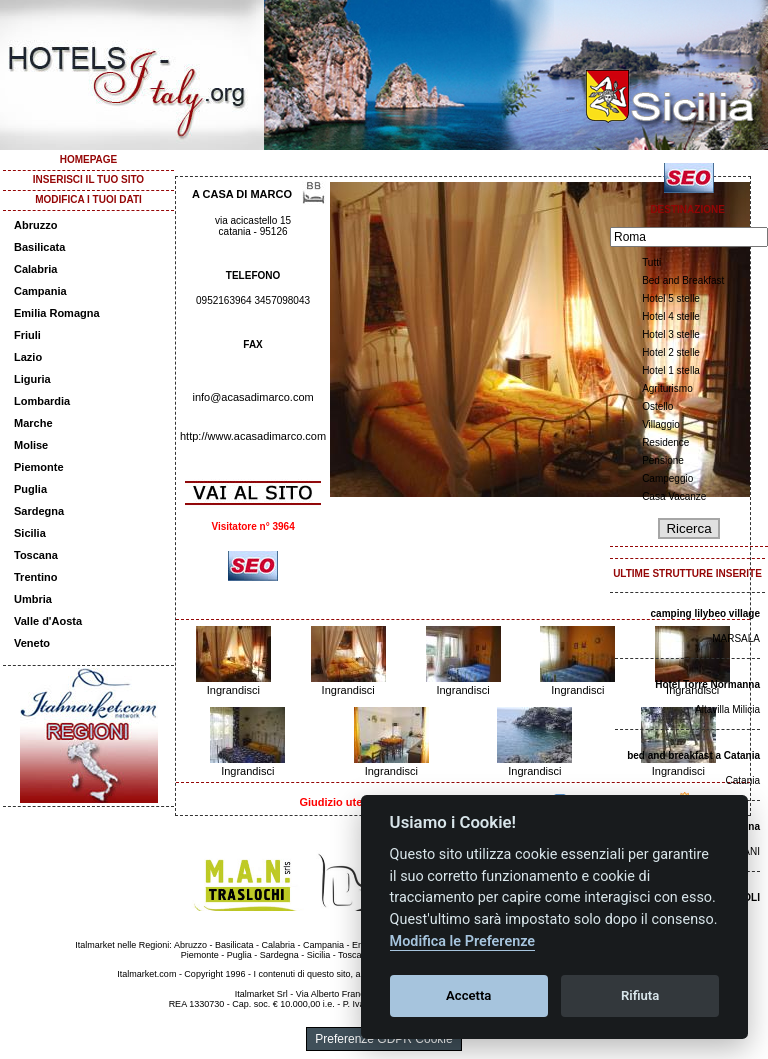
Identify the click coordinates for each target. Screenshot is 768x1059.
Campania (40, 291)
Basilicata (39, 247)
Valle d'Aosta (48, 621)
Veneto (32, 643)
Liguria (32, 379)
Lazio (28, 357)
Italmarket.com (146, 974)
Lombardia (42, 401)
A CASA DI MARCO (242, 194)
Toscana (36, 555)
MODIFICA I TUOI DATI (88, 199)
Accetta (468, 995)
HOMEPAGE (89, 159)
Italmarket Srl (261, 994)
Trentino (35, 577)
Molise (31, 445)
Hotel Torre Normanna (707, 684)
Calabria (35, 269)
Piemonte (39, 467)
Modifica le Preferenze (463, 941)
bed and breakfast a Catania (693, 755)
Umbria (33, 599)
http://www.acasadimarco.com (253, 436)
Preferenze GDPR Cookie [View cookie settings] (383, 1039)
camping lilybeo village (705, 613)
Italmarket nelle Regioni (122, 945)
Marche (33, 423)
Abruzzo (35, 225)
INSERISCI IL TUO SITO (88, 179)
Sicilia (30, 533)
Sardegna (39, 511)
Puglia (30, 489)
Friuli (27, 335)
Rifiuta (640, 995)
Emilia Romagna (57, 313)
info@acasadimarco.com (252, 397)
